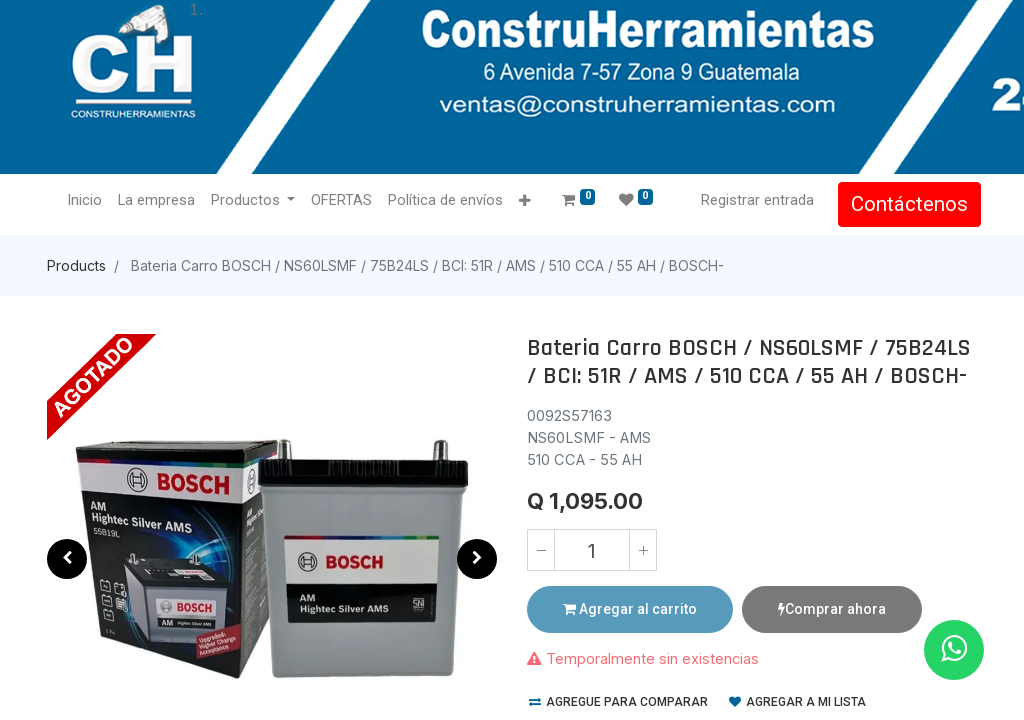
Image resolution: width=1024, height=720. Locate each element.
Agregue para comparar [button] (618, 702)
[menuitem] (88, 201)
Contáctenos (905, 204)
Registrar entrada (753, 200)
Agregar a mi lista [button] (797, 702)
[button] (529, 201)
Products (76, 265)
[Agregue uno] (643, 550)
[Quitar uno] (541, 550)
